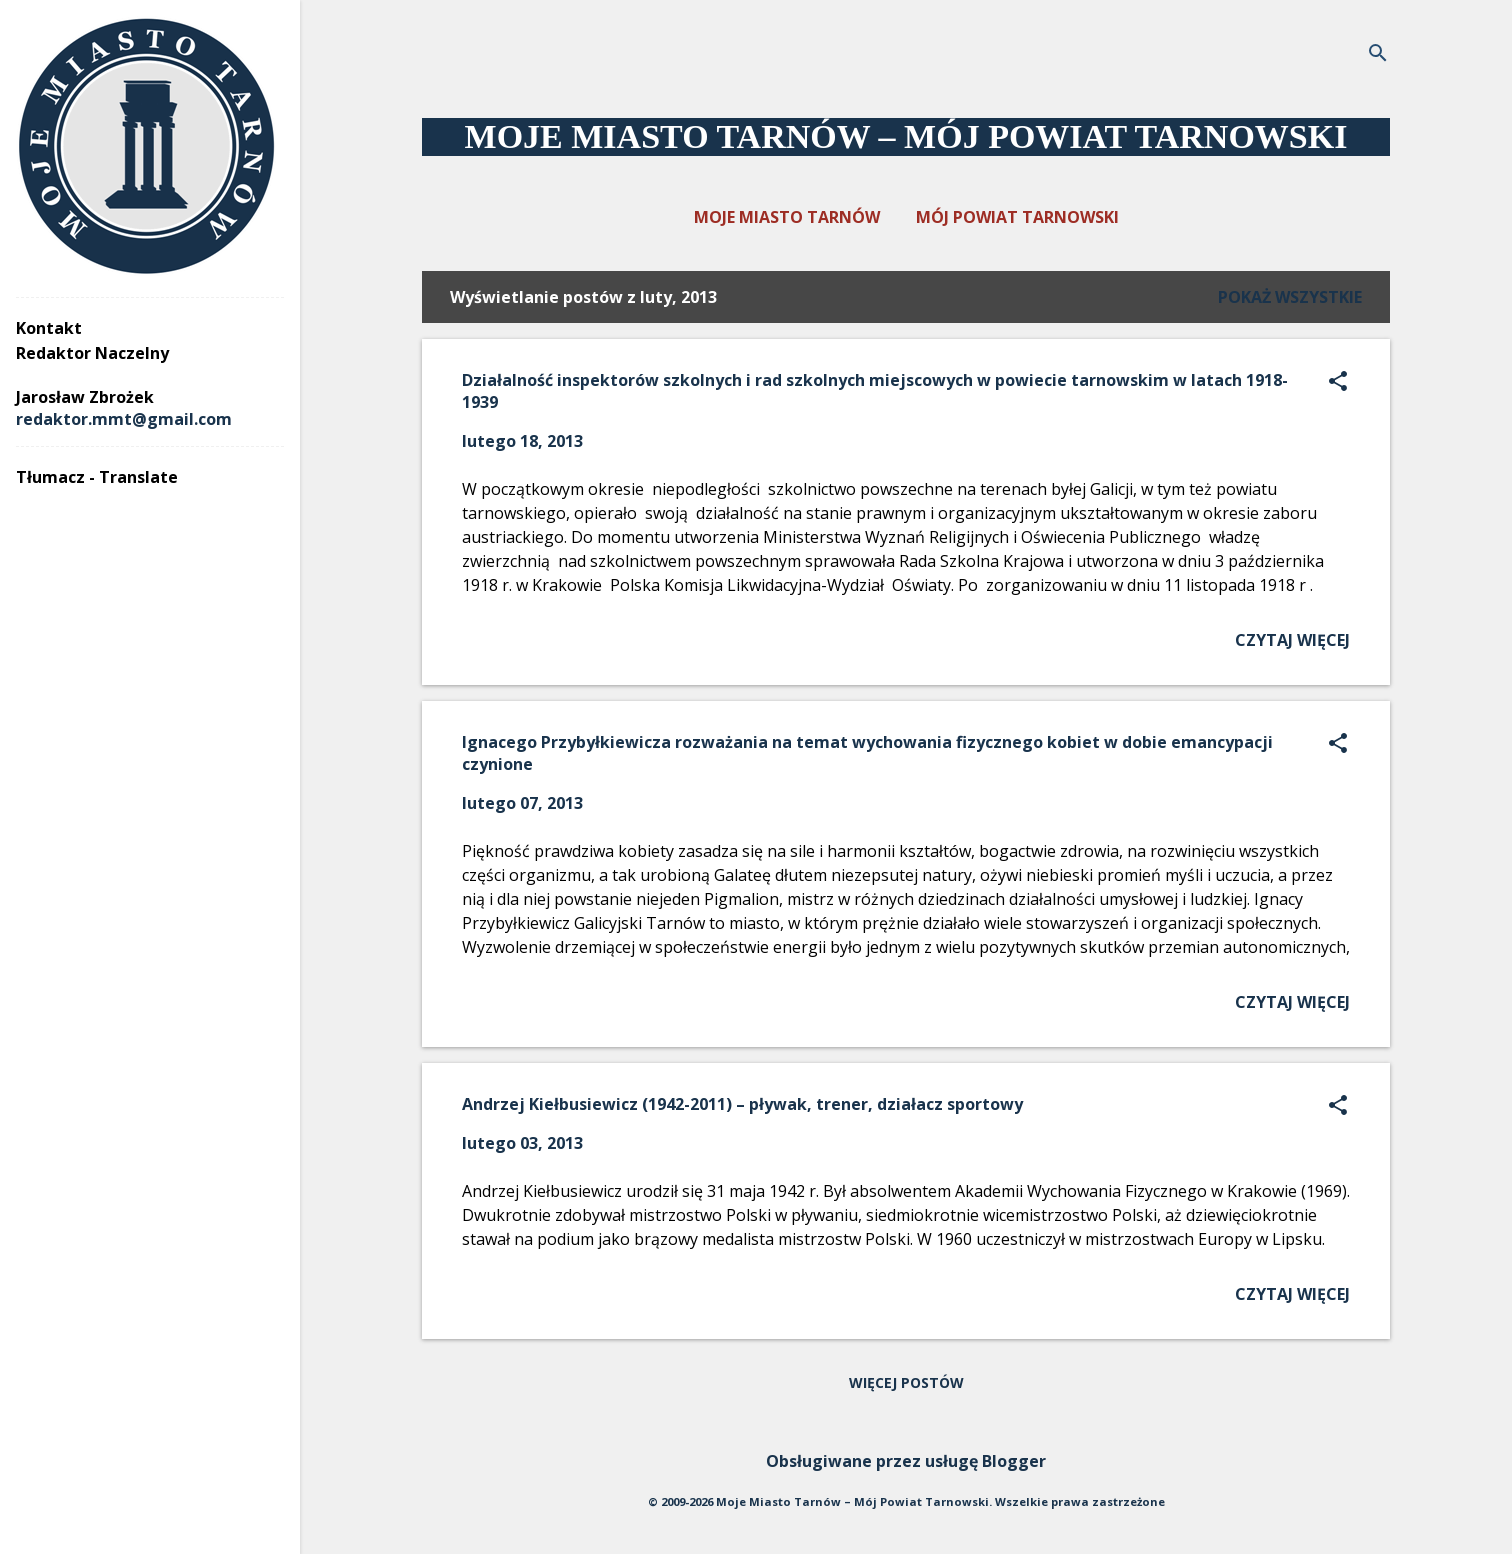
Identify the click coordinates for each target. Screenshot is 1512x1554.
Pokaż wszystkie (1290, 297)
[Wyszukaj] (1378, 54)
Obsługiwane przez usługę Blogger (906, 1461)
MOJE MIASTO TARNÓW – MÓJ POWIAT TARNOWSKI (906, 136)
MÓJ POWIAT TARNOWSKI (1017, 217)
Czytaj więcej (1292, 640)
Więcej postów (906, 1382)
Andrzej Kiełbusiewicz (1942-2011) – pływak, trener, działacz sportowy (742, 1104)
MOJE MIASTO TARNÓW (787, 217)
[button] (1338, 382)
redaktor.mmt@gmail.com (124, 419)
